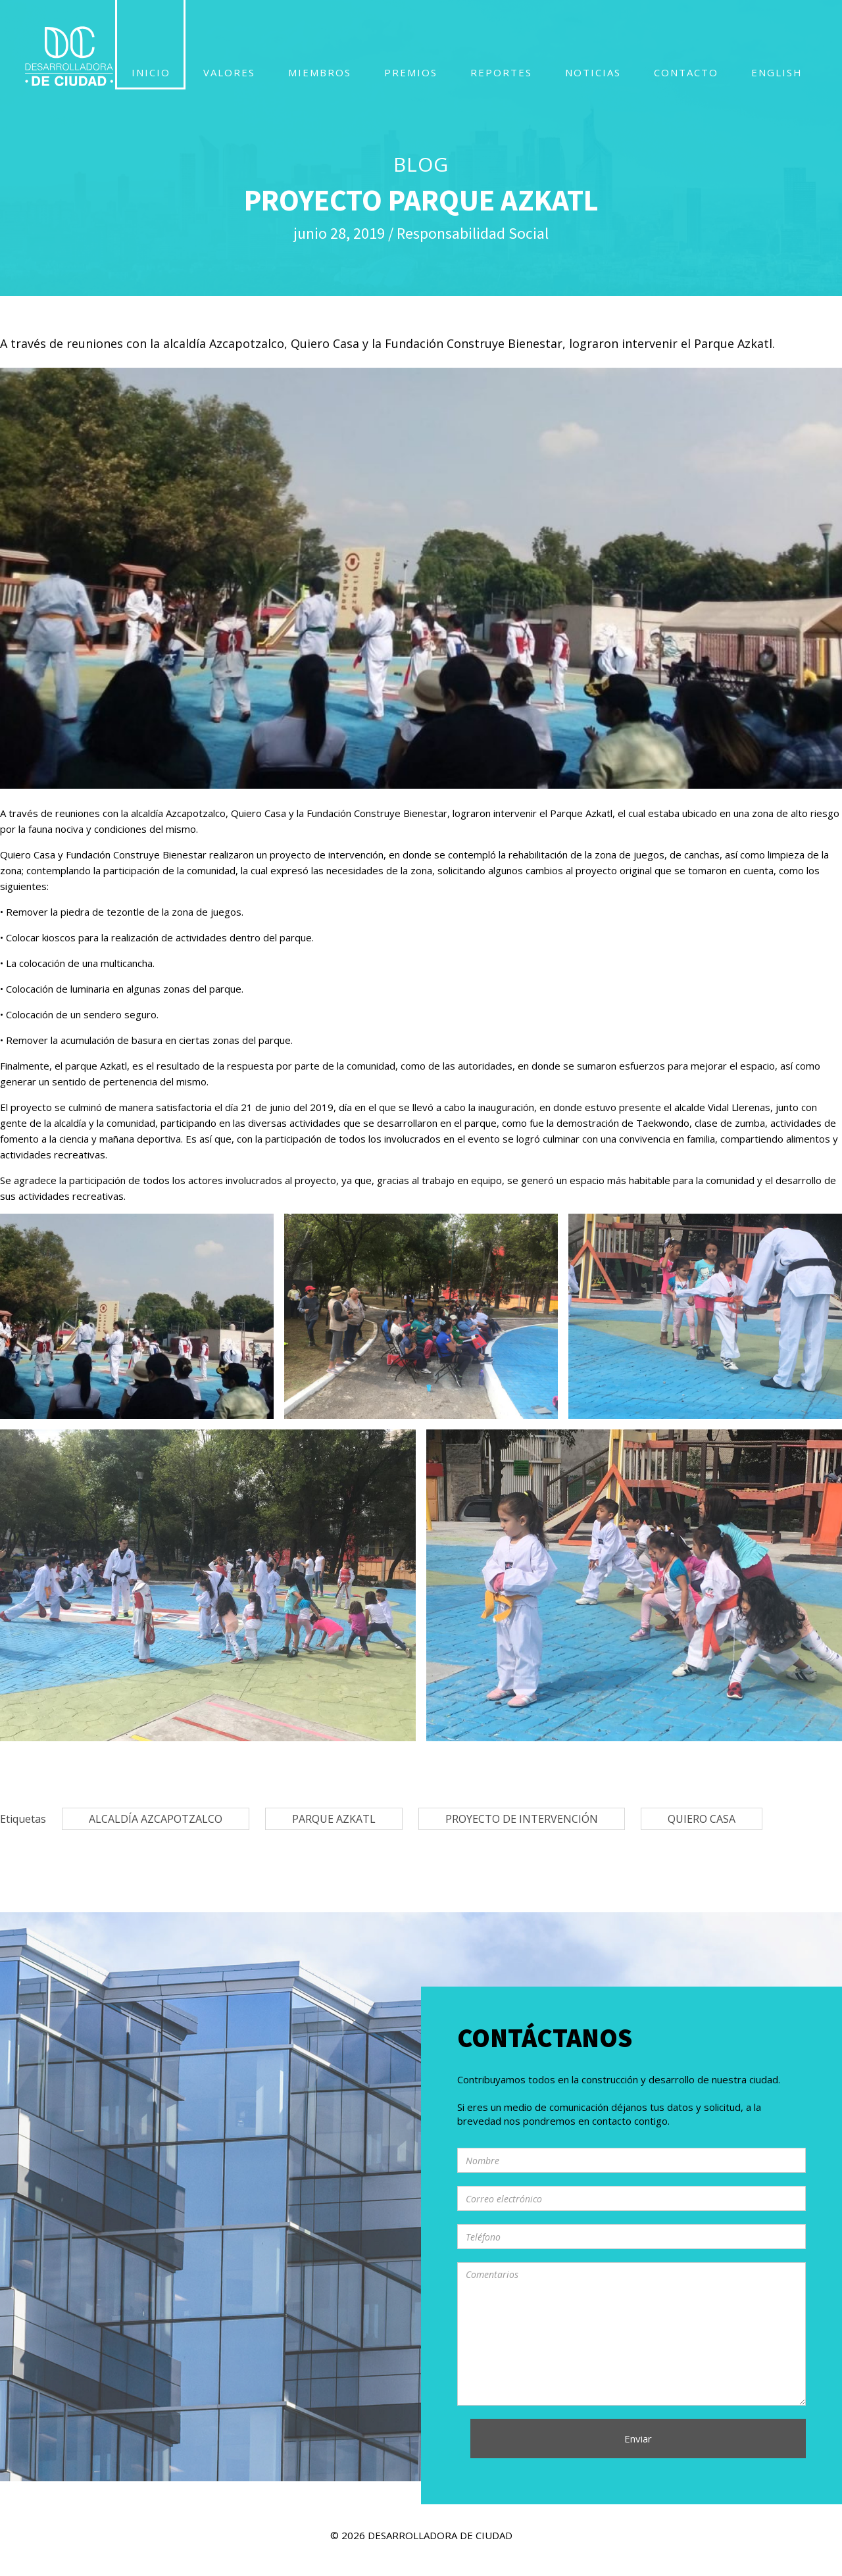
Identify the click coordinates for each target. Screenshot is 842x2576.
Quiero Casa (701, 1819)
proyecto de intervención (521, 1819)
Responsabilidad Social (473, 233)
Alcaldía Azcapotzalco (155, 1819)
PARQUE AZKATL (334, 1819)
